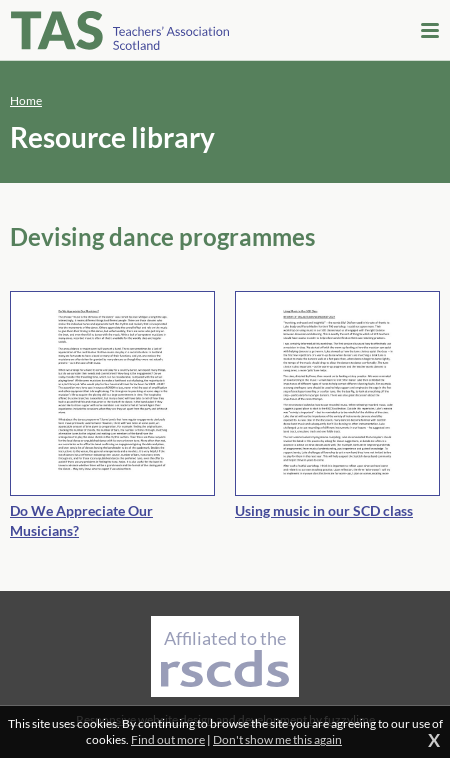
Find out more (168, 739)
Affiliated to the (225, 657)
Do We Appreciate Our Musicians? (81, 520)
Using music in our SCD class (324, 510)
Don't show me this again (277, 739)
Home (26, 100)
